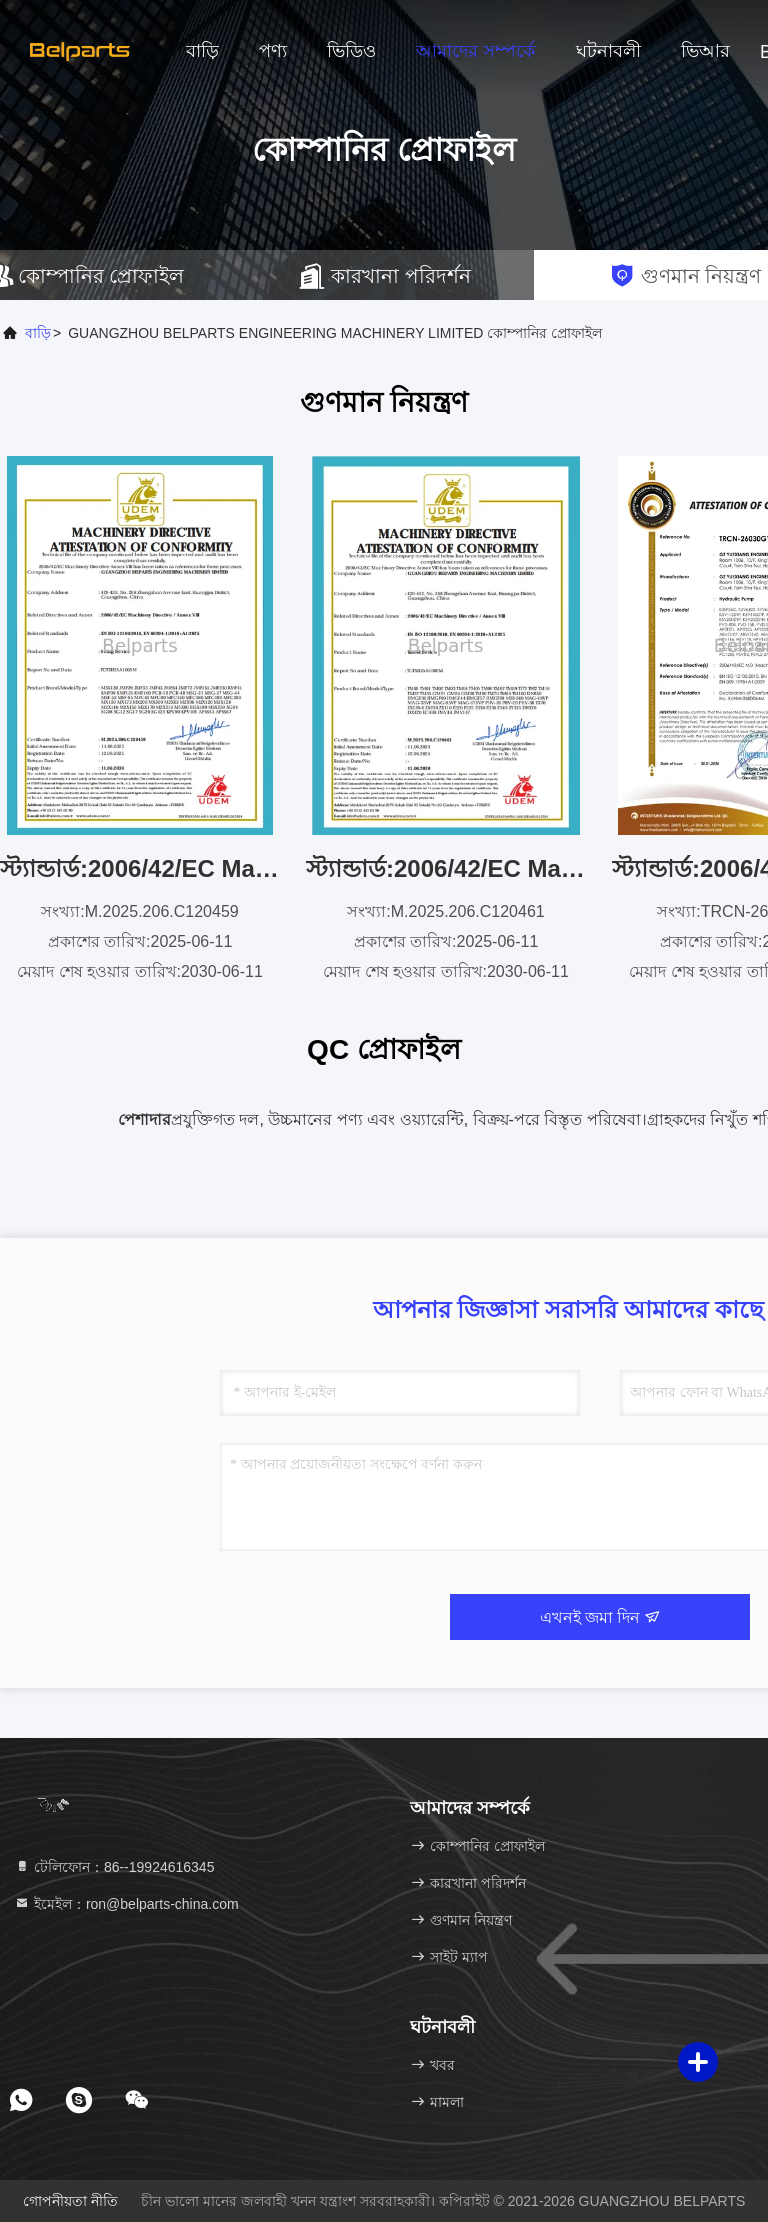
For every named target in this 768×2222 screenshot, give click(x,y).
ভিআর (705, 51)
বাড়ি (202, 51)
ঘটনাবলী (608, 51)
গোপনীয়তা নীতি (70, 2201)
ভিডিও (351, 51)
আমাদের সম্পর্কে (476, 51)
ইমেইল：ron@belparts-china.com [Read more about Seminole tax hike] (126, 1904)
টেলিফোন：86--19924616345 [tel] (114, 1867)
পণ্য (273, 51)
